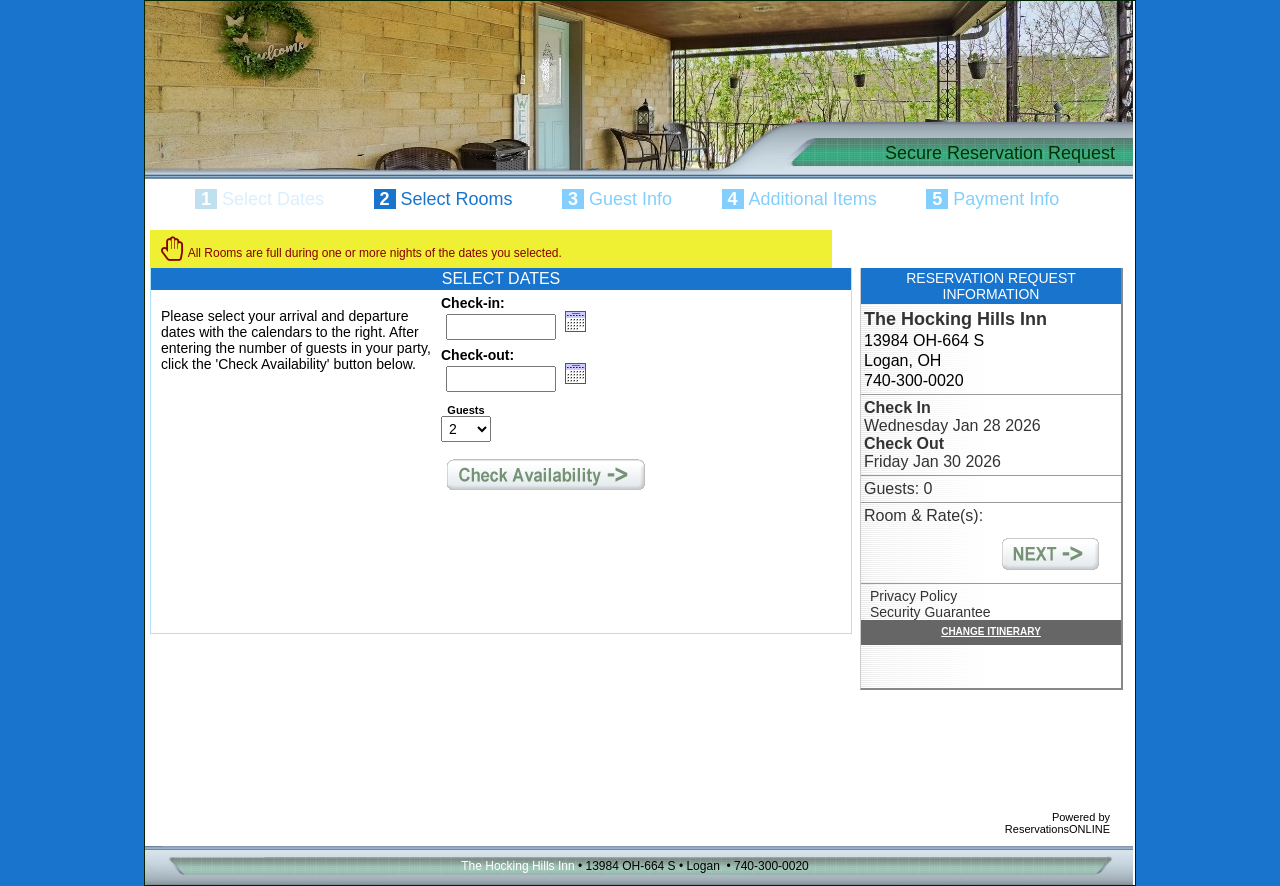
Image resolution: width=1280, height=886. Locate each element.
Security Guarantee (930, 612)
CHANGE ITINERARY (991, 631)
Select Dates (273, 199)
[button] (575, 321)
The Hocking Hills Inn (955, 319)
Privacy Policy (913, 596)
